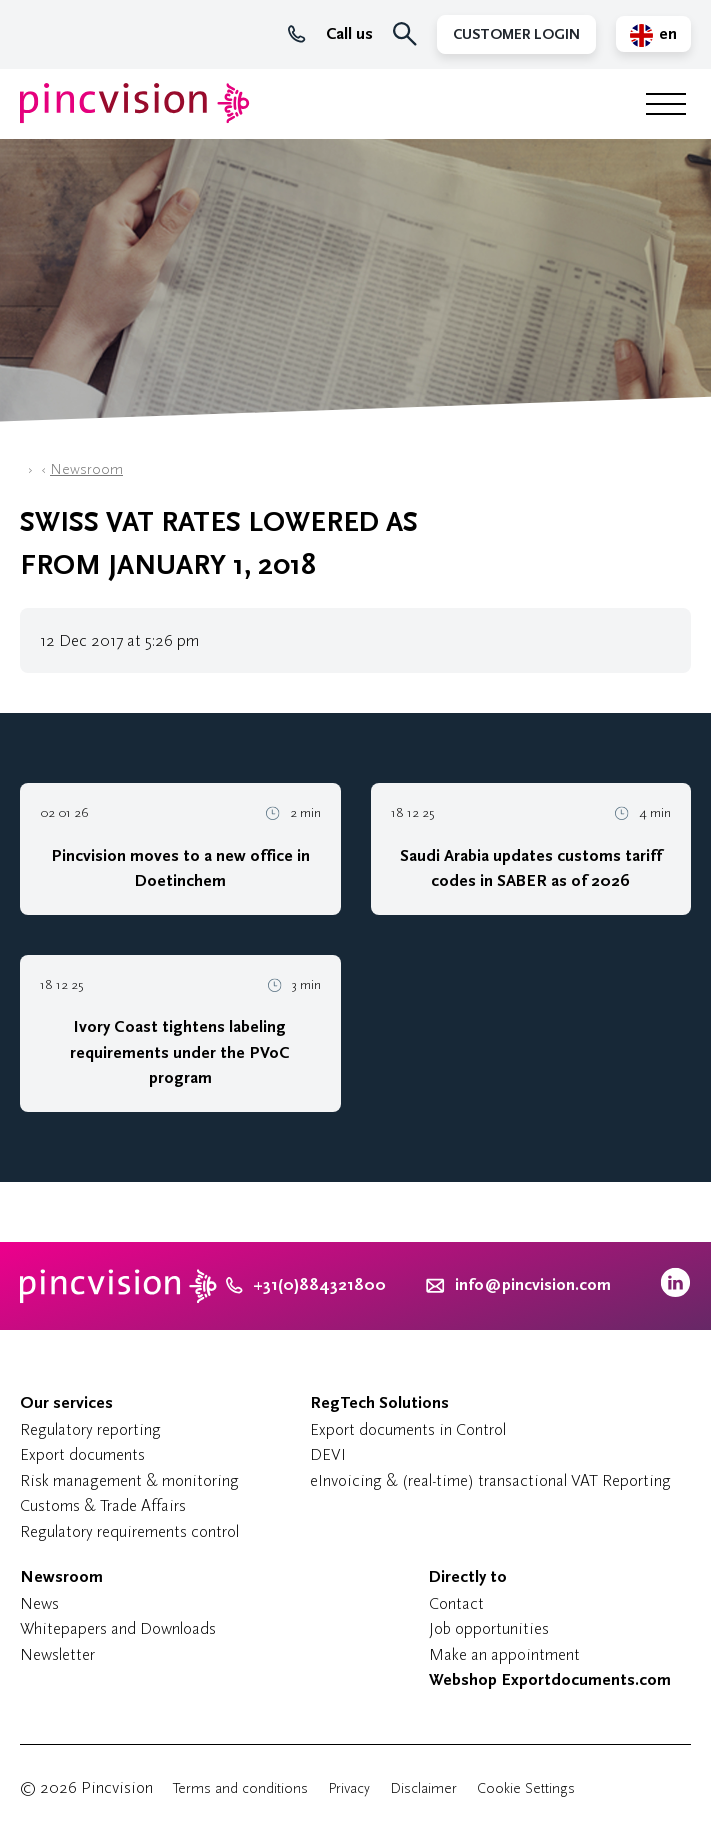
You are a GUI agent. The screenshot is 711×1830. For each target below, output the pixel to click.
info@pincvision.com (533, 1285)
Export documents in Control (408, 1429)
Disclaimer (423, 1788)
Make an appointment (504, 1654)
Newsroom (86, 469)
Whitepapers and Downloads (118, 1628)
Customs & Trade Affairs (103, 1505)
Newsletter (57, 1654)
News (39, 1603)
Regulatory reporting (90, 1429)
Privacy (349, 1788)
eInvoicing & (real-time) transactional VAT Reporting (490, 1480)
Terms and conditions (240, 1788)
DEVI (328, 1454)
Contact (456, 1603)
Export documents (82, 1454)
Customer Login (516, 34)
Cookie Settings (526, 1788)
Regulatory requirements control (129, 1531)
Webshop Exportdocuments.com (550, 1680)
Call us (330, 34)
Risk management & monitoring (129, 1480)
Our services (66, 1403)
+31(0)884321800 (306, 1285)
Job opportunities (489, 1628)
